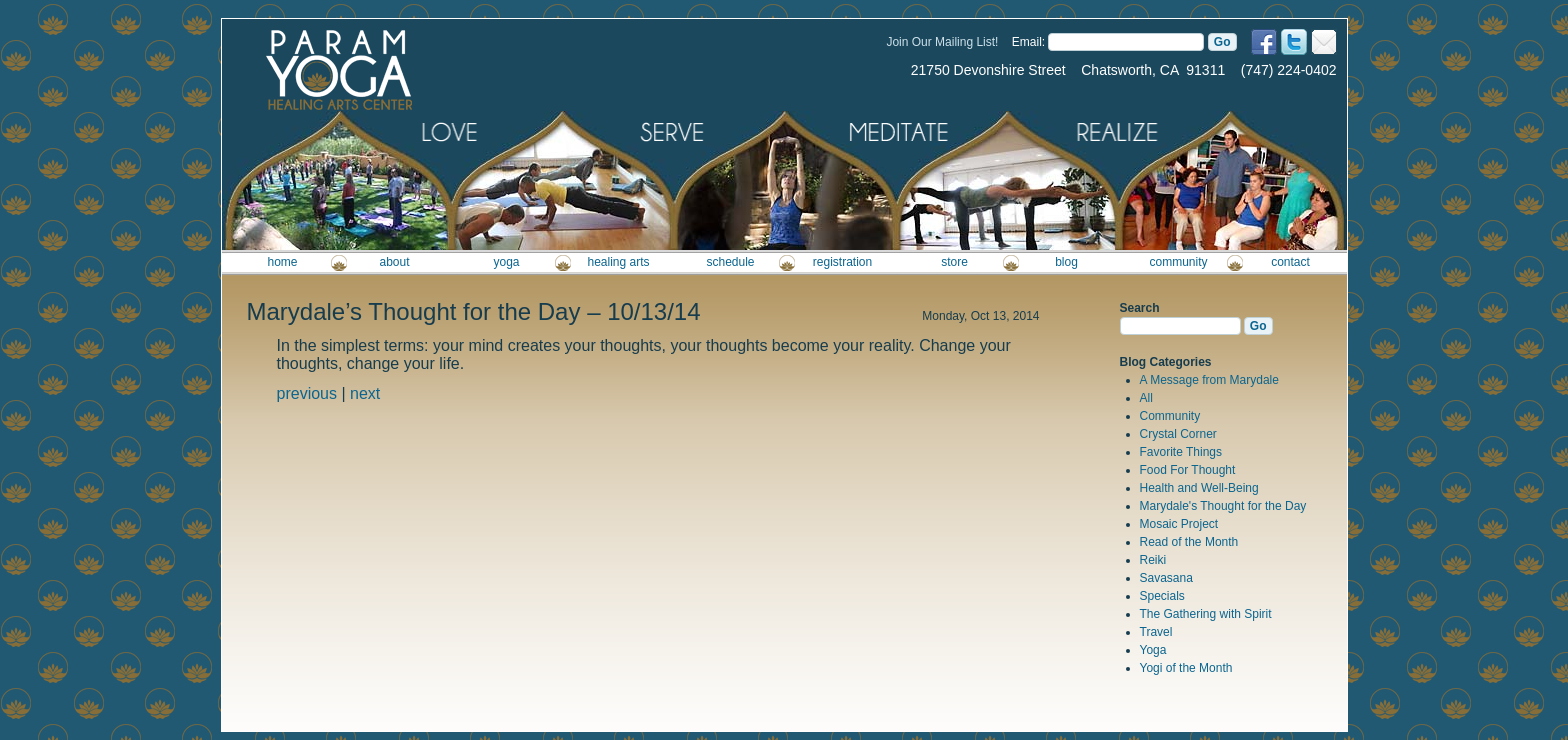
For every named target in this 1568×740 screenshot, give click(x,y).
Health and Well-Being (1199, 488)
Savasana (1166, 578)
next (365, 393)
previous (307, 393)
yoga (506, 262)
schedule (730, 262)
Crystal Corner (1178, 434)
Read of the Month (1189, 542)
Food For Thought (1188, 470)
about (394, 262)
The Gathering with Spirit (1206, 614)
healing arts (618, 262)
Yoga (1153, 650)
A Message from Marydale (1209, 380)
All (1146, 398)
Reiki (1153, 560)
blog (1066, 262)
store (954, 262)
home (282, 262)
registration (842, 262)
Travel (1156, 632)
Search (1140, 308)
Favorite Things (1181, 452)
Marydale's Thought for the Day (1223, 506)
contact (1290, 262)
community (1178, 262)
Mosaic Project (1179, 524)
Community (1170, 416)
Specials (1162, 596)
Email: (1028, 42)
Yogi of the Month (1186, 668)
